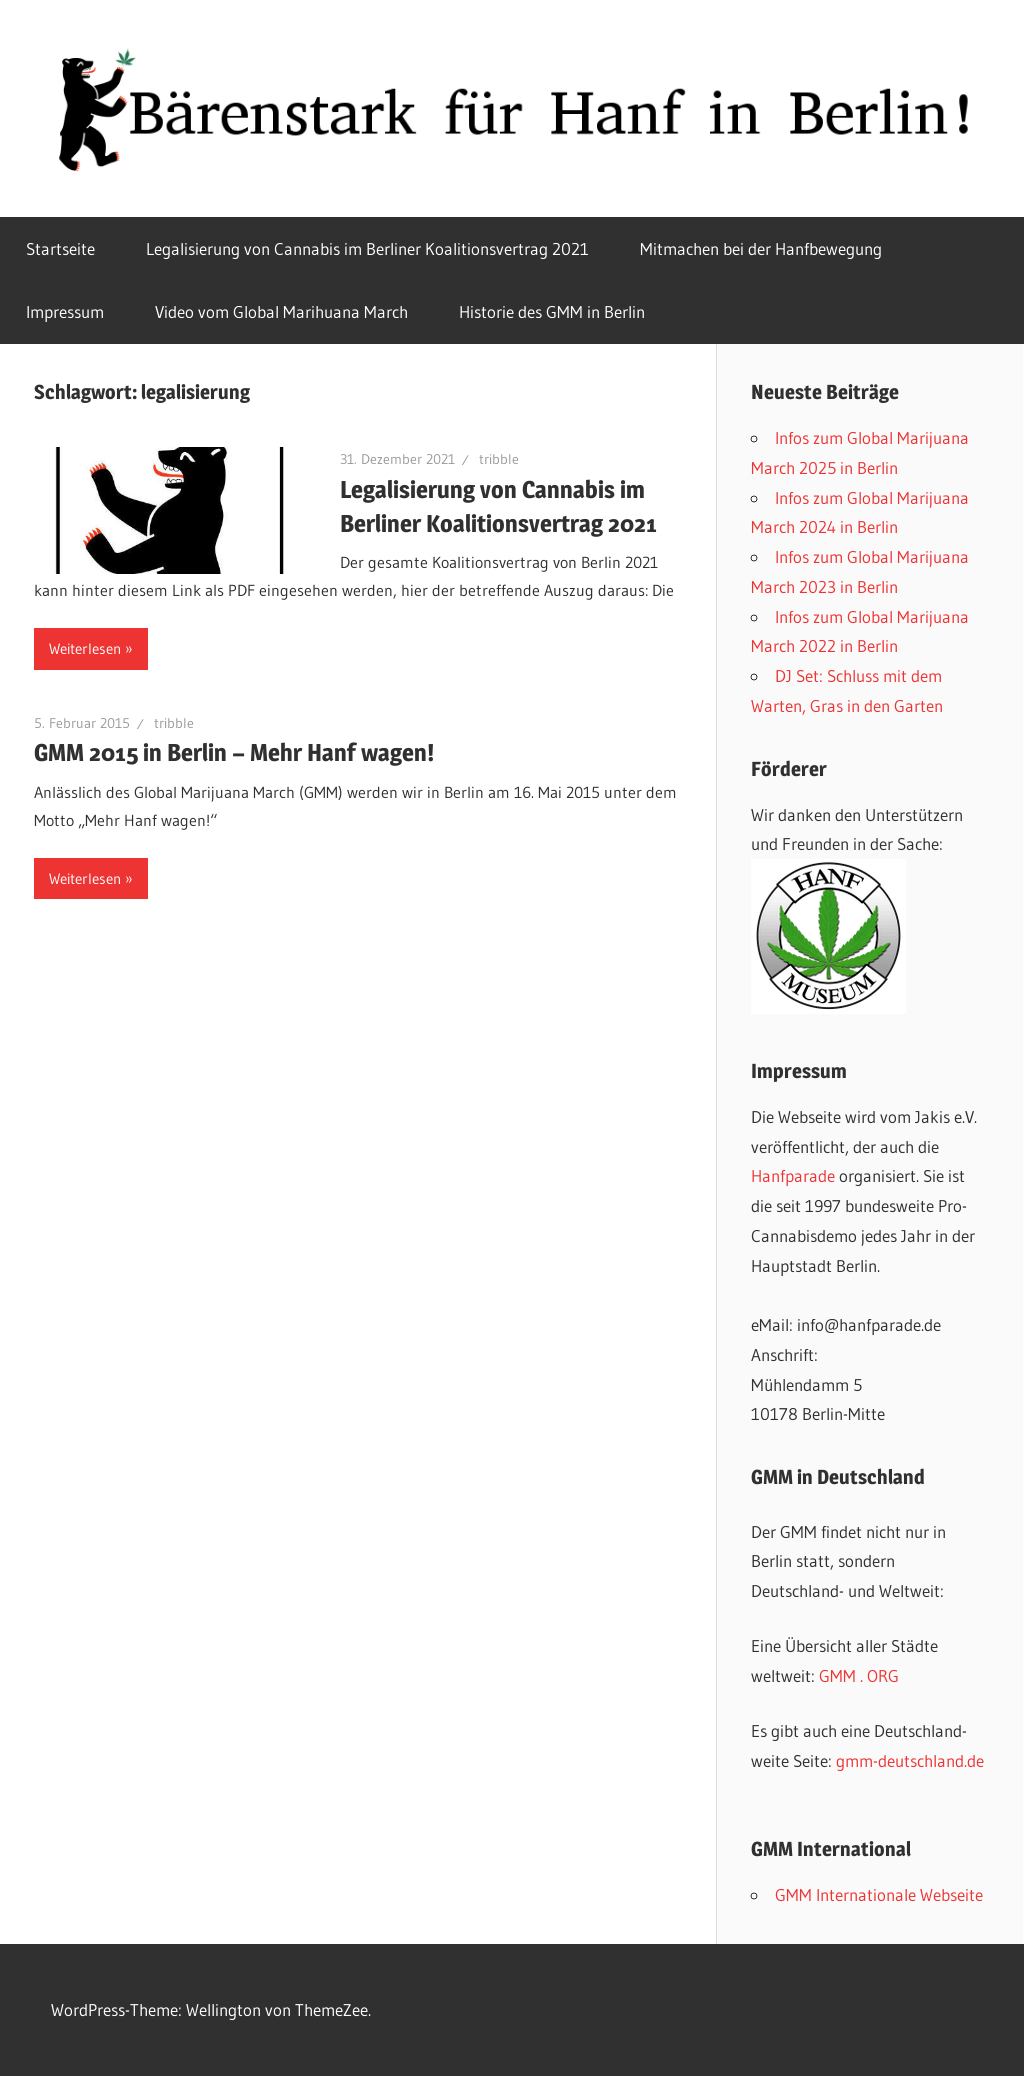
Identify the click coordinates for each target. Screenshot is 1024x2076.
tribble (499, 459)
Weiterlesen (85, 648)
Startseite (60, 248)
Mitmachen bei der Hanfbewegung (761, 248)
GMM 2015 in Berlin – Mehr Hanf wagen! (234, 752)
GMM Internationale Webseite (879, 1894)
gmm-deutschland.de (910, 1760)
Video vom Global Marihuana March (281, 311)
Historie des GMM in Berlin (552, 311)
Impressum (65, 311)
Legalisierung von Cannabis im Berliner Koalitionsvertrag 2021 (367, 248)
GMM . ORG (859, 1675)
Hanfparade (793, 1175)
